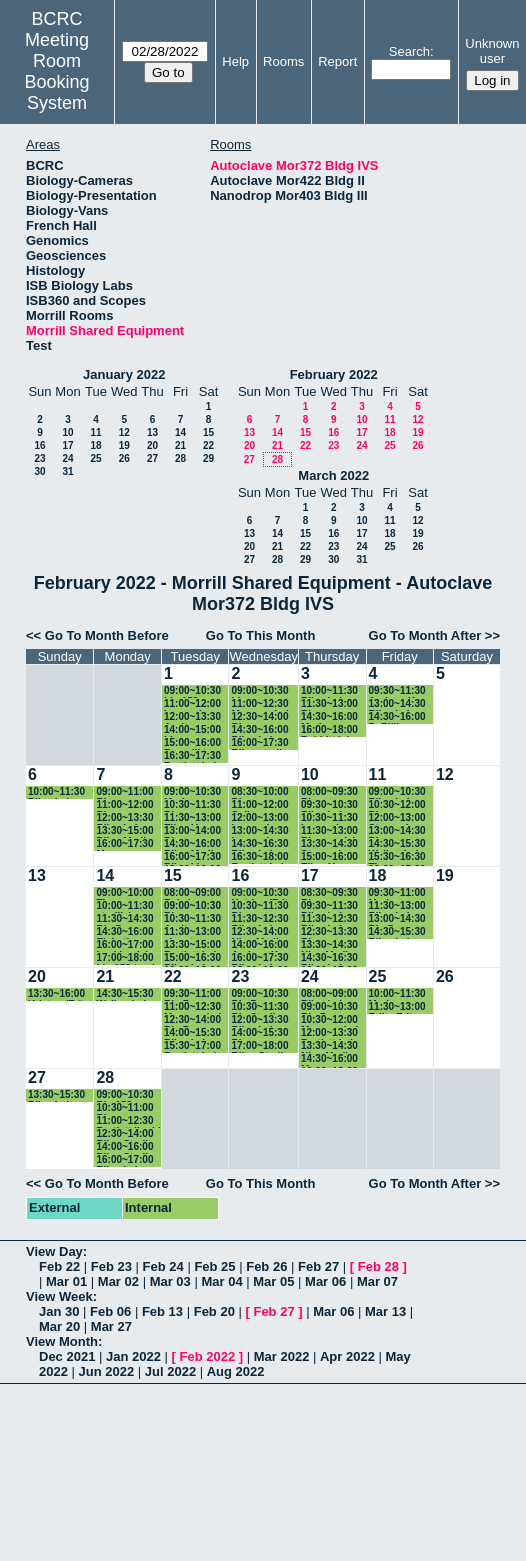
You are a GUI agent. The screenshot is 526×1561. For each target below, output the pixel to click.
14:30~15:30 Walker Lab (397, 844)
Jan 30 (59, 1311)
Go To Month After (425, 635)
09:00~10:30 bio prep (259, 691)
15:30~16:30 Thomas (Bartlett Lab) (400, 857)
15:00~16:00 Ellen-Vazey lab (329, 857)
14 (180, 432)
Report (337, 61)
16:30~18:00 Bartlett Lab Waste (259, 857)
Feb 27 (318, 1266)
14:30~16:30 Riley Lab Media (329, 958)
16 (39, 445)
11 (95, 432)
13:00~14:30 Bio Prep (397, 919)
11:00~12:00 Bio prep (124, 805)
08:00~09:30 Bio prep (329, 792)
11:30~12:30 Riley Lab (259, 919)
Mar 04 (221, 1281)
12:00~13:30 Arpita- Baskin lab (192, 717)
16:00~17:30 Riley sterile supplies (259, 743)
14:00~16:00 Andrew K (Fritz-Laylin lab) (259, 945)
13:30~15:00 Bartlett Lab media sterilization (192, 945)
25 (95, 458)
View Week (59, 1296)
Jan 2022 (133, 1356)
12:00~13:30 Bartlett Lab (329, 1033)
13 (152, 432)
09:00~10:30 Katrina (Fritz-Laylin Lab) (263, 893)
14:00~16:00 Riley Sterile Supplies (124, 1147)
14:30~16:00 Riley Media (192, 844)
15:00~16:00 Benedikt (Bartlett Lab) (195, 743)
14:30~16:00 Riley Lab (259, 730)
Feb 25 (214, 1266)
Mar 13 (385, 1311)
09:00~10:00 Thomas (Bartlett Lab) (127, 893)
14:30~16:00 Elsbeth (124, 932)
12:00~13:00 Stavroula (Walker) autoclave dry (401, 818)
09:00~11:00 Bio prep (124, 792)
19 (124, 445)
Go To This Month (261, 635)
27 (152, 458)
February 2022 (334, 374)
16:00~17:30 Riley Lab (259, 958)
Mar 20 (59, 1326)
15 (208, 432)
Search (409, 51)
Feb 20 (214, 1311)
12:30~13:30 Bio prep (329, 932)
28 (180, 458)
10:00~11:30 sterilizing (124, 906)
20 (152, 445)
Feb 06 (110, 1311)
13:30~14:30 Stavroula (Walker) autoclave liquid (329, 844)
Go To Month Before (107, 635)
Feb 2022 (208, 1356)
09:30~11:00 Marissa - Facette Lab (397, 893)
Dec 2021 (67, 1356)
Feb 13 (162, 1311)
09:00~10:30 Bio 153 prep (126, 1095)
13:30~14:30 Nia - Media (329, 945)
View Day (54, 1251)
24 (67, 458)
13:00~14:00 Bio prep (192, 831)
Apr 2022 (347, 1356)
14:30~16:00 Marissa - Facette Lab (329, 717)
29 (208, 458)
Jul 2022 (170, 1371)
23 (39, 458)
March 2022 (333, 475)
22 (208, 445)
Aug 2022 (236, 1371)
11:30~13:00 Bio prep (329, 704)
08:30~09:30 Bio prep (329, 893)
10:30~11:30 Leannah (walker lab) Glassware (329, 818)
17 (67, 445)
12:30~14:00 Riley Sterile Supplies (124, 1134)
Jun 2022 (107, 1371)
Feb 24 (163, 1266)
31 (67, 471)
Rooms (283, 61)
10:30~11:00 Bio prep (124, 1108)
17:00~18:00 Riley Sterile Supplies (259, 1046)
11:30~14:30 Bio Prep (124, 919)
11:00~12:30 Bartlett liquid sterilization (128, 1121)
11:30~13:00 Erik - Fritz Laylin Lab (397, 1007)
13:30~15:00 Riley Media (124, 831)
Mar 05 (273, 1281)
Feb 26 (266, 1266)
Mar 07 (377, 1281)
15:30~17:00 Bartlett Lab (192, 1046)
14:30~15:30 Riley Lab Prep (397, 932)
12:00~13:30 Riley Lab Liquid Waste (262, 1020)
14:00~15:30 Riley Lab (192, 1033)
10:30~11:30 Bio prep (192, 805)
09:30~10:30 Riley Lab (329, 805)
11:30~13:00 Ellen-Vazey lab (192, 818)
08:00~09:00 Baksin (192, 893)
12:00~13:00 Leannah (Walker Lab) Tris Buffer (261, 818)
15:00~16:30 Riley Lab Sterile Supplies (192, 958)
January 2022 (124, 374)
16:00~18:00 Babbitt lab (329, 730)
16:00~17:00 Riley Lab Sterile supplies (124, 1160)
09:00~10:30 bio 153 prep (193, 691)
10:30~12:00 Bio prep (397, 805)
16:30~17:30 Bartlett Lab (192, 756)
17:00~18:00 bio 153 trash (127, 958)
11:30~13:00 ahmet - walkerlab (192, 932)
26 (124, 458)
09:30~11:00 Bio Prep (192, 994)
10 (67, 432)
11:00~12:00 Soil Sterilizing (259, 805)
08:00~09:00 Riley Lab (329, 994)
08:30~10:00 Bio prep (259, 792)
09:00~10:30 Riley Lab (397, 792)
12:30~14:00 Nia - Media (259, 932)
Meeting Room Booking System (57, 71)
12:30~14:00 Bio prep (259, 717)
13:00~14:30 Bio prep (397, 831)
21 (180, 445)
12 (124, 432)
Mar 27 (111, 1326)
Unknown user (492, 51)
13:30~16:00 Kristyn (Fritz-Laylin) (60, 994)
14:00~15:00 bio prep (192, 730)
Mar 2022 (282, 1356)
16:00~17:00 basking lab (124, 945)
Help (235, 61)
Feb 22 (59, 1266)
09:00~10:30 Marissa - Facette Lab (192, 792)
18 (95, 445)
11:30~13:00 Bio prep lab (330, 831)
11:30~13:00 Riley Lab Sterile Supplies (397, 906)
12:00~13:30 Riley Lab (124, 818)
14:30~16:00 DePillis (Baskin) (397, 717)
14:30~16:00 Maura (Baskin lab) (329, 1059)
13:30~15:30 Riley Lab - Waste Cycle (57, 1095)
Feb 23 (111, 1266)
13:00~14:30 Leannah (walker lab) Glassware (259, 831)
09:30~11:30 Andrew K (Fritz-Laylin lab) (397, 691)
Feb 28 (378, 1266)
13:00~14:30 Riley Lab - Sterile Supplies (397, 704)
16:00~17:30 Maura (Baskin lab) (124, 844)
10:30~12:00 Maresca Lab (331, 1020)
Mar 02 (118, 1281)
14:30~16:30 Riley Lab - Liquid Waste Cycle (262, 844)
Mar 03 (170, 1281)
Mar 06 (325, 1281)
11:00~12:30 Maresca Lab (261, 704)
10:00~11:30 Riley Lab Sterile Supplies (329, 691)
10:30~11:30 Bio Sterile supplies (259, 1007)
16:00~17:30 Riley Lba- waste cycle (192, 857)
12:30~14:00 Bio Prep (192, 1020)
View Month (62, 1341)
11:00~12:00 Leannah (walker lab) (192, 704)
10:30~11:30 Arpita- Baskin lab (192, 919)
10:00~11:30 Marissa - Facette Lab (397, 994)
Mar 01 (66, 1281)
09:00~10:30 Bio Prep (259, 994)
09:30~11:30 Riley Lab (329, 906)
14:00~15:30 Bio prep (259, 1033)
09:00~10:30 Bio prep (192, 906)
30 (39, 471)
